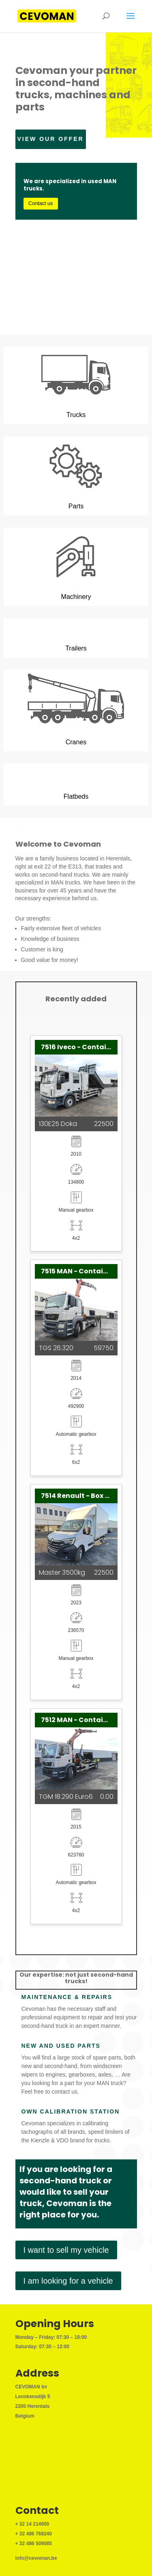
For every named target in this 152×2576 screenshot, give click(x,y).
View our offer (50, 139)
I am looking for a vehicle (68, 2280)
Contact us (40, 203)
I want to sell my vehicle (66, 2249)
